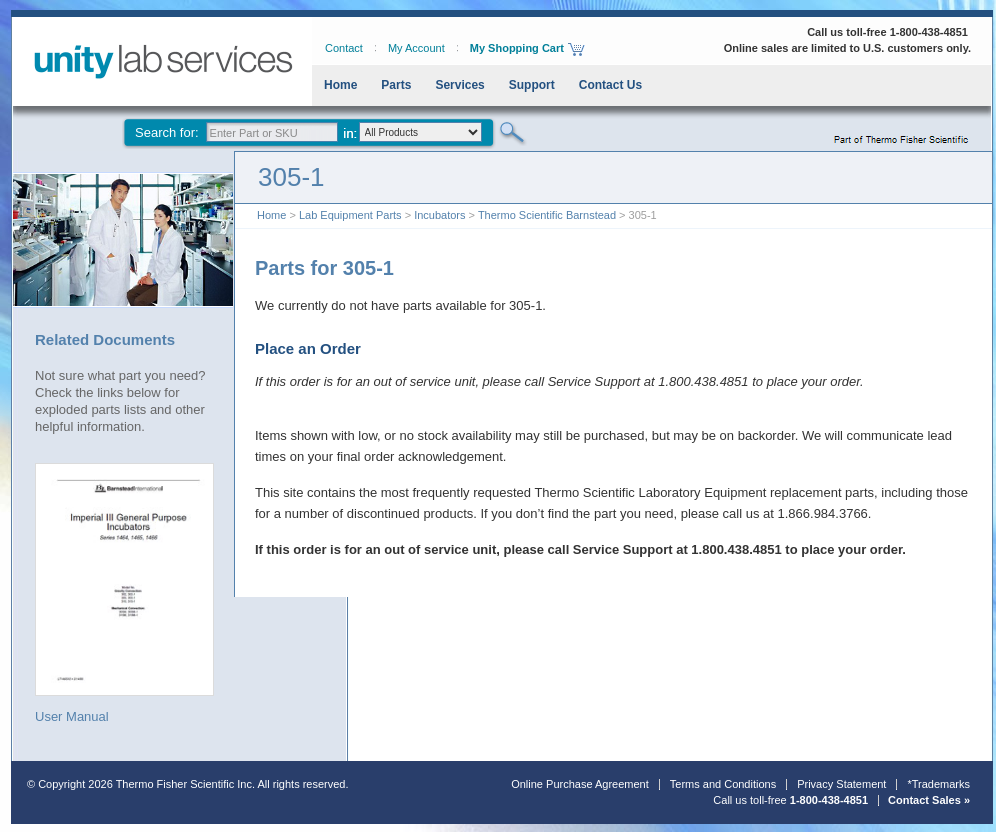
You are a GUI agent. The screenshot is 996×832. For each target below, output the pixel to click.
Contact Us (610, 85)
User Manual (124, 593)
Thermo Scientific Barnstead (547, 215)
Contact (344, 48)
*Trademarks (938, 784)
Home (340, 85)
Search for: (167, 132)
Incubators (439, 215)
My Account (416, 48)
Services (459, 85)
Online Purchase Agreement (580, 784)
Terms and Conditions (723, 784)
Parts (396, 85)
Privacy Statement (841, 784)
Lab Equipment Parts (350, 215)
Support (532, 85)
